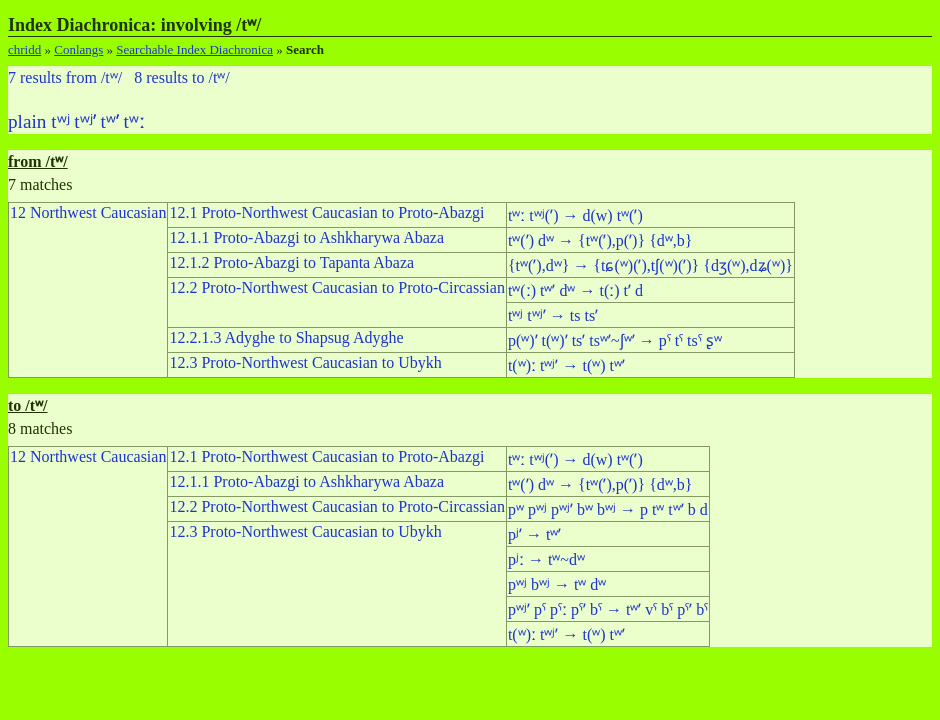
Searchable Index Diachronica (194, 49)
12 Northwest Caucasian (88, 212)
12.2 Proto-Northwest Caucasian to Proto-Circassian (337, 287)
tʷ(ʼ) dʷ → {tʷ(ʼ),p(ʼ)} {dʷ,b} (600, 240)
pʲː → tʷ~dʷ (546, 559)
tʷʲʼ (84, 121)
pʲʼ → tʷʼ (534, 534)
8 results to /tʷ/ (182, 77)
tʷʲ (60, 121)
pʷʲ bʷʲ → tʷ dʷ (557, 584)
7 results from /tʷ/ (65, 77)
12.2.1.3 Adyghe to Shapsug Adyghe (286, 337)
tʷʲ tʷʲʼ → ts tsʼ (553, 315)
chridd (24, 49)
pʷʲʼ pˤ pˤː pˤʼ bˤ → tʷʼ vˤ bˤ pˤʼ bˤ (608, 609)
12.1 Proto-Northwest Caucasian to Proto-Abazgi (326, 212)
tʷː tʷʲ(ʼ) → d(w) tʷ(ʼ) (575, 215)
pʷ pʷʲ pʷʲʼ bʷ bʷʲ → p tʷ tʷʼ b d (608, 509)
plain (27, 121)
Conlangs (78, 49)
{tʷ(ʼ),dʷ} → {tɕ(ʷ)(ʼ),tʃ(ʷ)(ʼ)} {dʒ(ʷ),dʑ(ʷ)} (650, 265)
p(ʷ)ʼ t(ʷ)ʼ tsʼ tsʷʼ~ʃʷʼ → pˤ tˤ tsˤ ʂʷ (615, 340)
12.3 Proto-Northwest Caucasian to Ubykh (305, 362)
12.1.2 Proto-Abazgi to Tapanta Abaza (291, 262)
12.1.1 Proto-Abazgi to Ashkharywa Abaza (306, 237)
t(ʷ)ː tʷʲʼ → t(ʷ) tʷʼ (566, 365)
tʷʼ (109, 121)
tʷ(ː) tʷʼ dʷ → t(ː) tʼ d (575, 290)
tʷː (134, 121)
